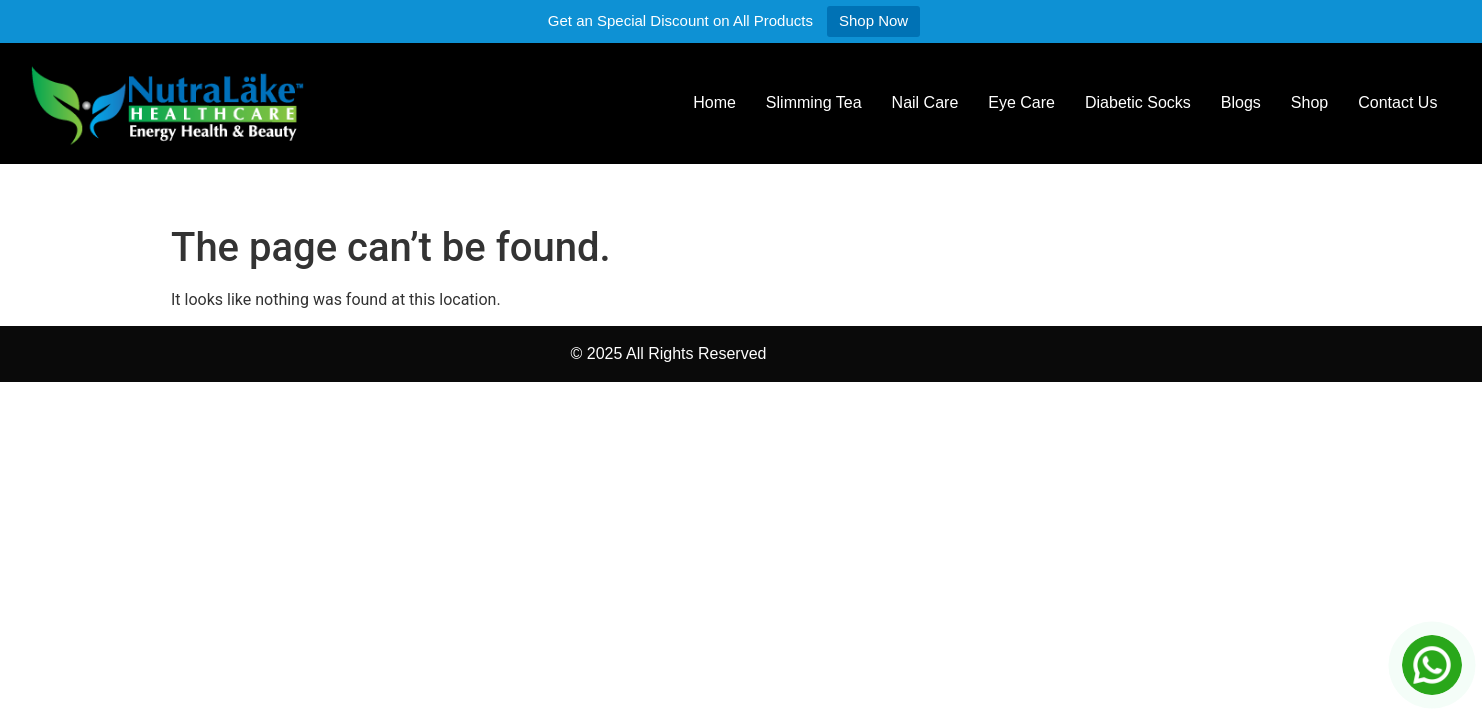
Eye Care (1021, 102)
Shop (1309, 102)
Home (714, 102)
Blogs (1241, 102)
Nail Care (925, 102)
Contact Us (1397, 102)
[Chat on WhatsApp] (1432, 665)
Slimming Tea (814, 102)
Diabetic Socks (1138, 102)
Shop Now (873, 20)
